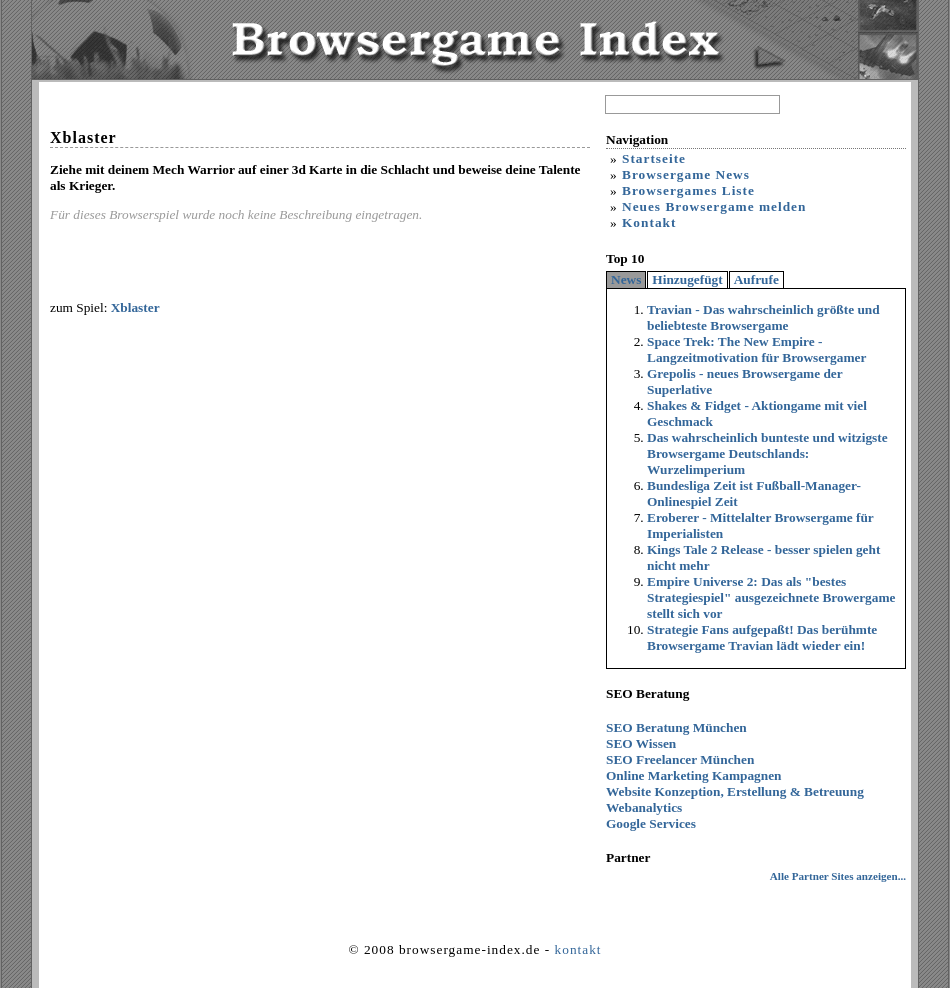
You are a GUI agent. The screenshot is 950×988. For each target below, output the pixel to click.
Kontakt (649, 222)
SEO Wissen (641, 743)
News (626, 279)
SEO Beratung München (676, 727)
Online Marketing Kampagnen (694, 775)
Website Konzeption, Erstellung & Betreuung (735, 791)
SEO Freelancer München (680, 759)
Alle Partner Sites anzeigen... (838, 876)
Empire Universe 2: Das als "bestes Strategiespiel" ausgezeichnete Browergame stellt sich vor (771, 597)
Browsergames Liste (688, 190)
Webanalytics (644, 807)
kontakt (578, 949)
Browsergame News (686, 174)
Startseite (654, 158)
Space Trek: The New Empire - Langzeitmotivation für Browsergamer (756, 349)
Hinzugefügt (687, 279)
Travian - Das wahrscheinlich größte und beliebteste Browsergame (763, 317)
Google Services (651, 823)
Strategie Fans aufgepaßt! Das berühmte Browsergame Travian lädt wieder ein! (762, 637)
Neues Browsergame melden (714, 206)
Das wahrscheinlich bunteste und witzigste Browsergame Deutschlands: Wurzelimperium (767, 453)
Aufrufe (756, 279)
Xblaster (135, 307)
